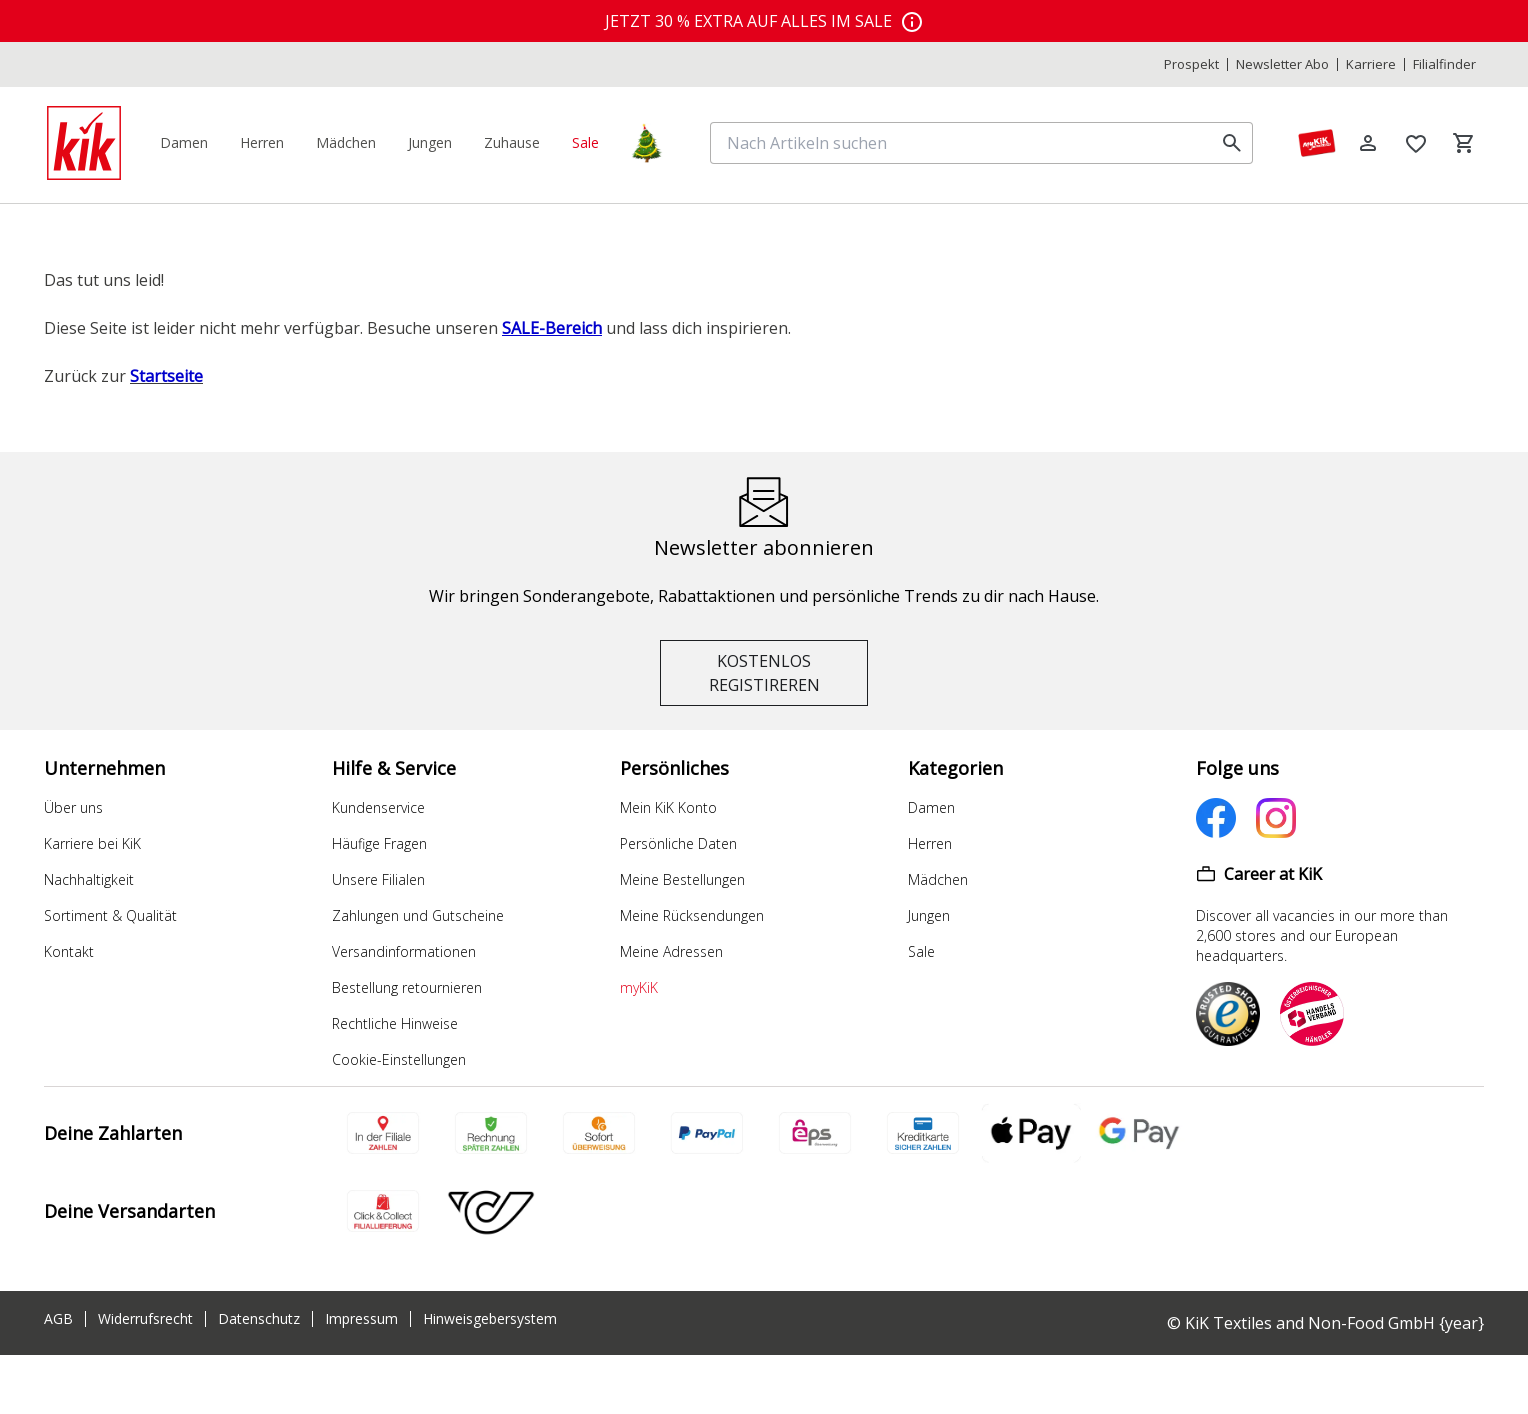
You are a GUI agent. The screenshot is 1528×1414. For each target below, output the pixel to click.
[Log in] (1368, 143)
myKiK (639, 987)
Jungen (929, 915)
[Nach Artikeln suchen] (965, 143)
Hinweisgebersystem (490, 1319)
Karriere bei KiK (92, 843)
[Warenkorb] (1464, 143)
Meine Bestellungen (682, 879)
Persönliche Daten (678, 843)
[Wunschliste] (1416, 143)
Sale (921, 951)
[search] (1232, 143)
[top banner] (764, 21)
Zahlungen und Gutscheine (418, 915)
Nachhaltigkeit (89, 879)
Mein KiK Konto (668, 807)
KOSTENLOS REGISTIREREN (764, 673)
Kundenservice (378, 807)
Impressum (361, 1319)
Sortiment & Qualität (110, 915)
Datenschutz (259, 1319)
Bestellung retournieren (407, 987)
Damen (931, 807)
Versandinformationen (404, 951)
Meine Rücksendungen (692, 915)
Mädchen (938, 879)
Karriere (1371, 64)
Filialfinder (1444, 64)
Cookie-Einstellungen (399, 1059)
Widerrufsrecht (145, 1319)
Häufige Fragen (379, 843)
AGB (58, 1319)
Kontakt (69, 951)
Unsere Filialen (378, 879)
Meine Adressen (671, 951)
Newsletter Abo (1282, 64)
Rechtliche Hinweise (395, 1023)
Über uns (73, 807)
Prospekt (1191, 64)
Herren (930, 843)
